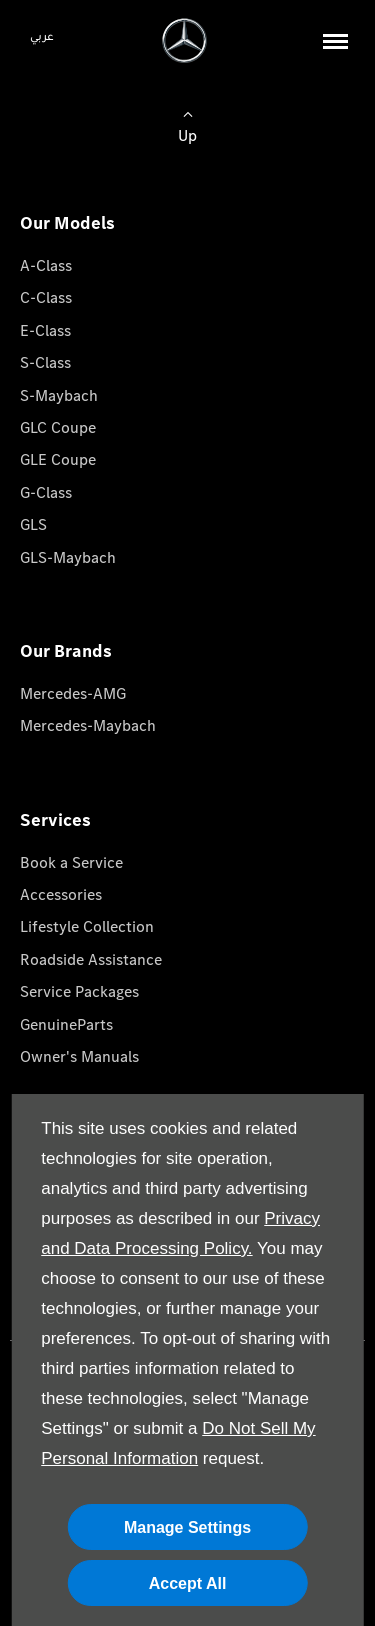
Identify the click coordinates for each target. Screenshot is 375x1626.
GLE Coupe (58, 459)
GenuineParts (66, 1024)
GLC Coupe (58, 427)
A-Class (46, 265)
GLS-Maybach (68, 557)
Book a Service (71, 862)
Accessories (61, 894)
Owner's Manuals (79, 1056)
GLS (33, 524)
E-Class (45, 330)
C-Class (46, 297)
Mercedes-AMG (73, 693)
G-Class (46, 492)
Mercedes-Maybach (88, 725)
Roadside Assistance (91, 959)
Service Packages (79, 991)
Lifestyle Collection (87, 926)
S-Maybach (59, 395)
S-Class (45, 362)
